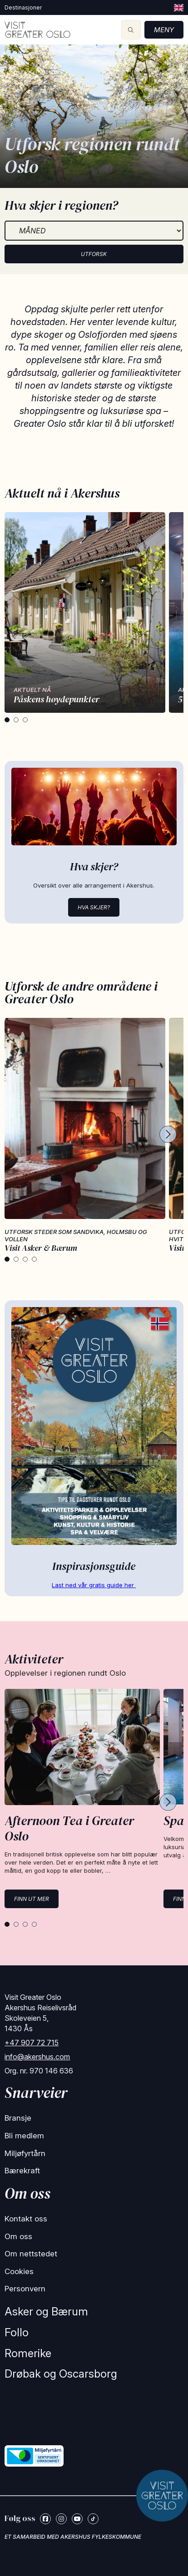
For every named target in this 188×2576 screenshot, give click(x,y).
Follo (17, 2332)
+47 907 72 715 (32, 2042)
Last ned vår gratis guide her (94, 1585)
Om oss (18, 2236)
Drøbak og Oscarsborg (61, 2373)
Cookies (19, 2271)
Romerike (28, 2353)
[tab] (7, 719)
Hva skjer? (94, 907)
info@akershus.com (37, 2056)
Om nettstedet (31, 2253)
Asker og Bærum (46, 2311)
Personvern (25, 2288)
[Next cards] (168, 1134)
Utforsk (94, 254)
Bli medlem (24, 2135)
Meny (164, 29)
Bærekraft (22, 2170)
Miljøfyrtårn (25, 2153)
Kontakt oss (26, 2218)
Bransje (18, 2117)
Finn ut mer (31, 1898)
